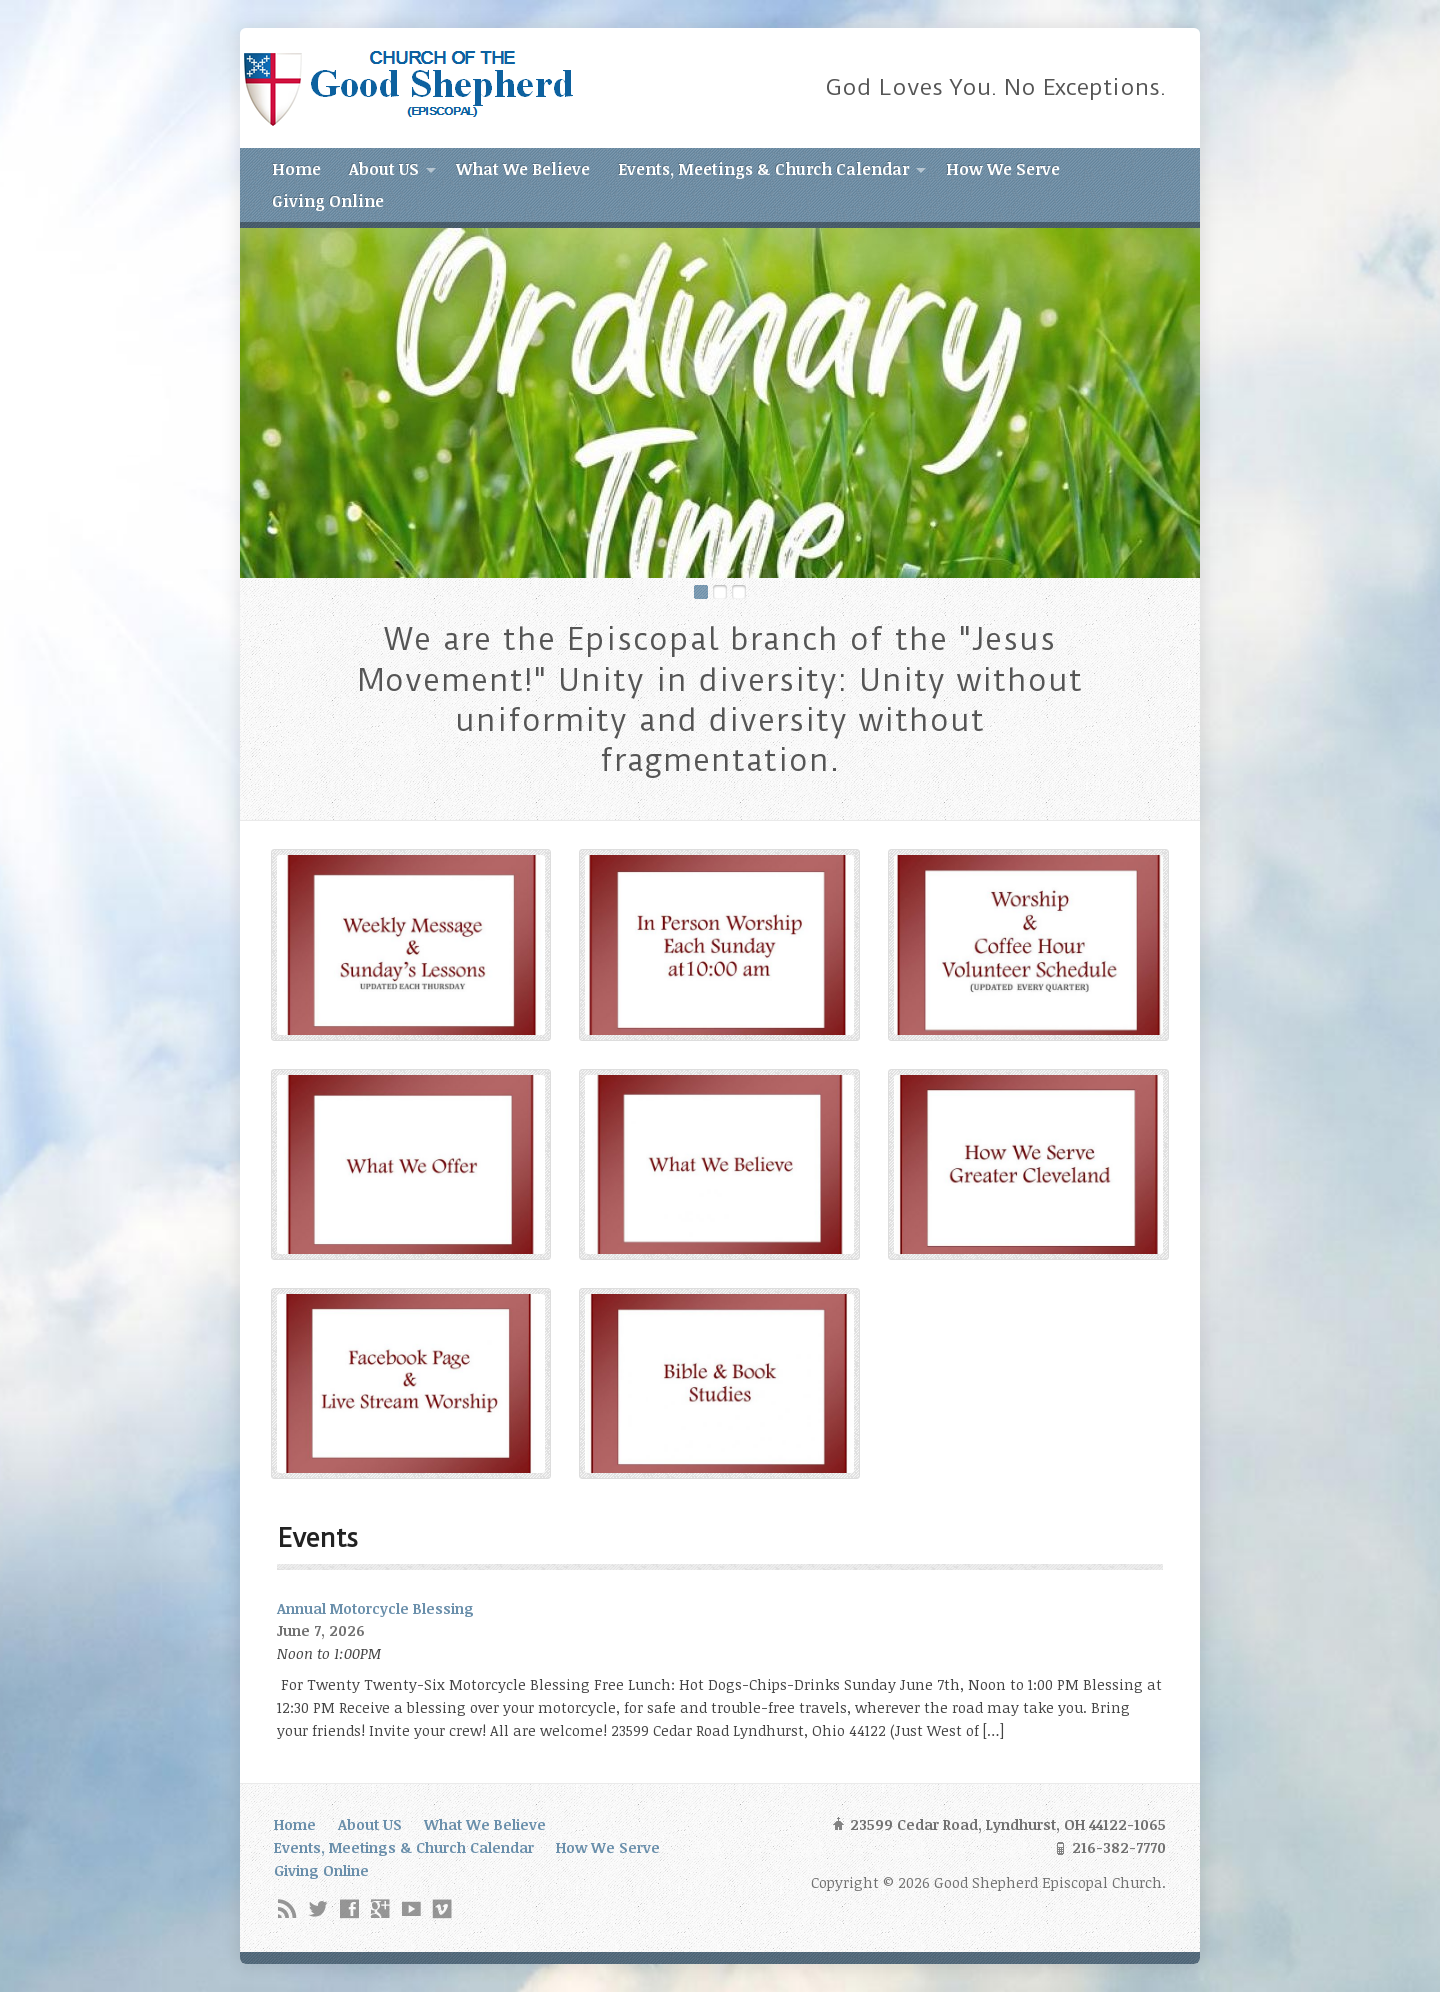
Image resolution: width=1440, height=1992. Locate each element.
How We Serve (1003, 169)
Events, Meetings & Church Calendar (763, 169)
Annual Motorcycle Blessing (375, 1608)
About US (384, 169)
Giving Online (328, 201)
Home (296, 169)
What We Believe (523, 169)
